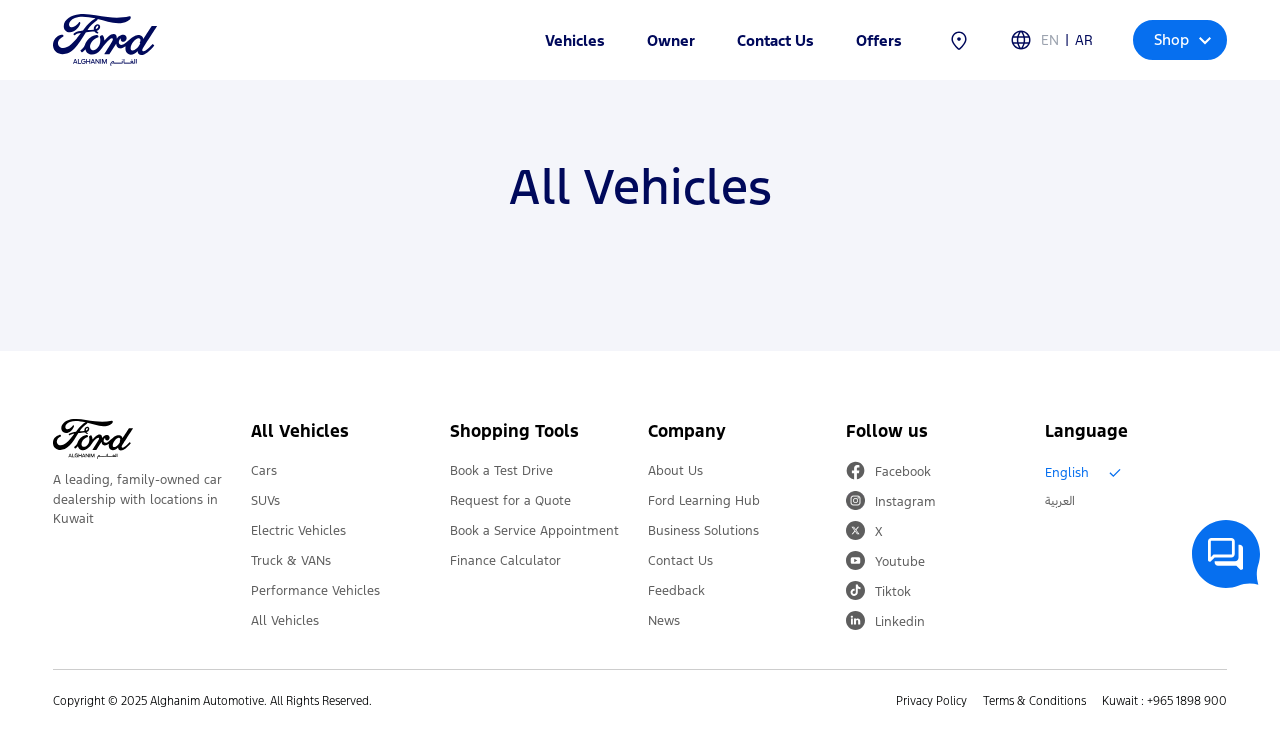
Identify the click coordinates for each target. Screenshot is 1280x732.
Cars (264, 471)
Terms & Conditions (1034, 701)
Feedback (676, 591)
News (664, 621)
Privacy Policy (931, 701)
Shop (1182, 39)
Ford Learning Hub (704, 501)
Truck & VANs (291, 561)
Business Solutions (703, 531)
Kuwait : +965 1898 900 (1164, 701)
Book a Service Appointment (534, 531)
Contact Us (775, 40)
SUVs (265, 501)
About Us (675, 471)
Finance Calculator (505, 561)
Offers (879, 40)
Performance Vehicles (315, 591)
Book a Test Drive (501, 471)
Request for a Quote (510, 501)
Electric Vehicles (298, 531)
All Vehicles (285, 621)
